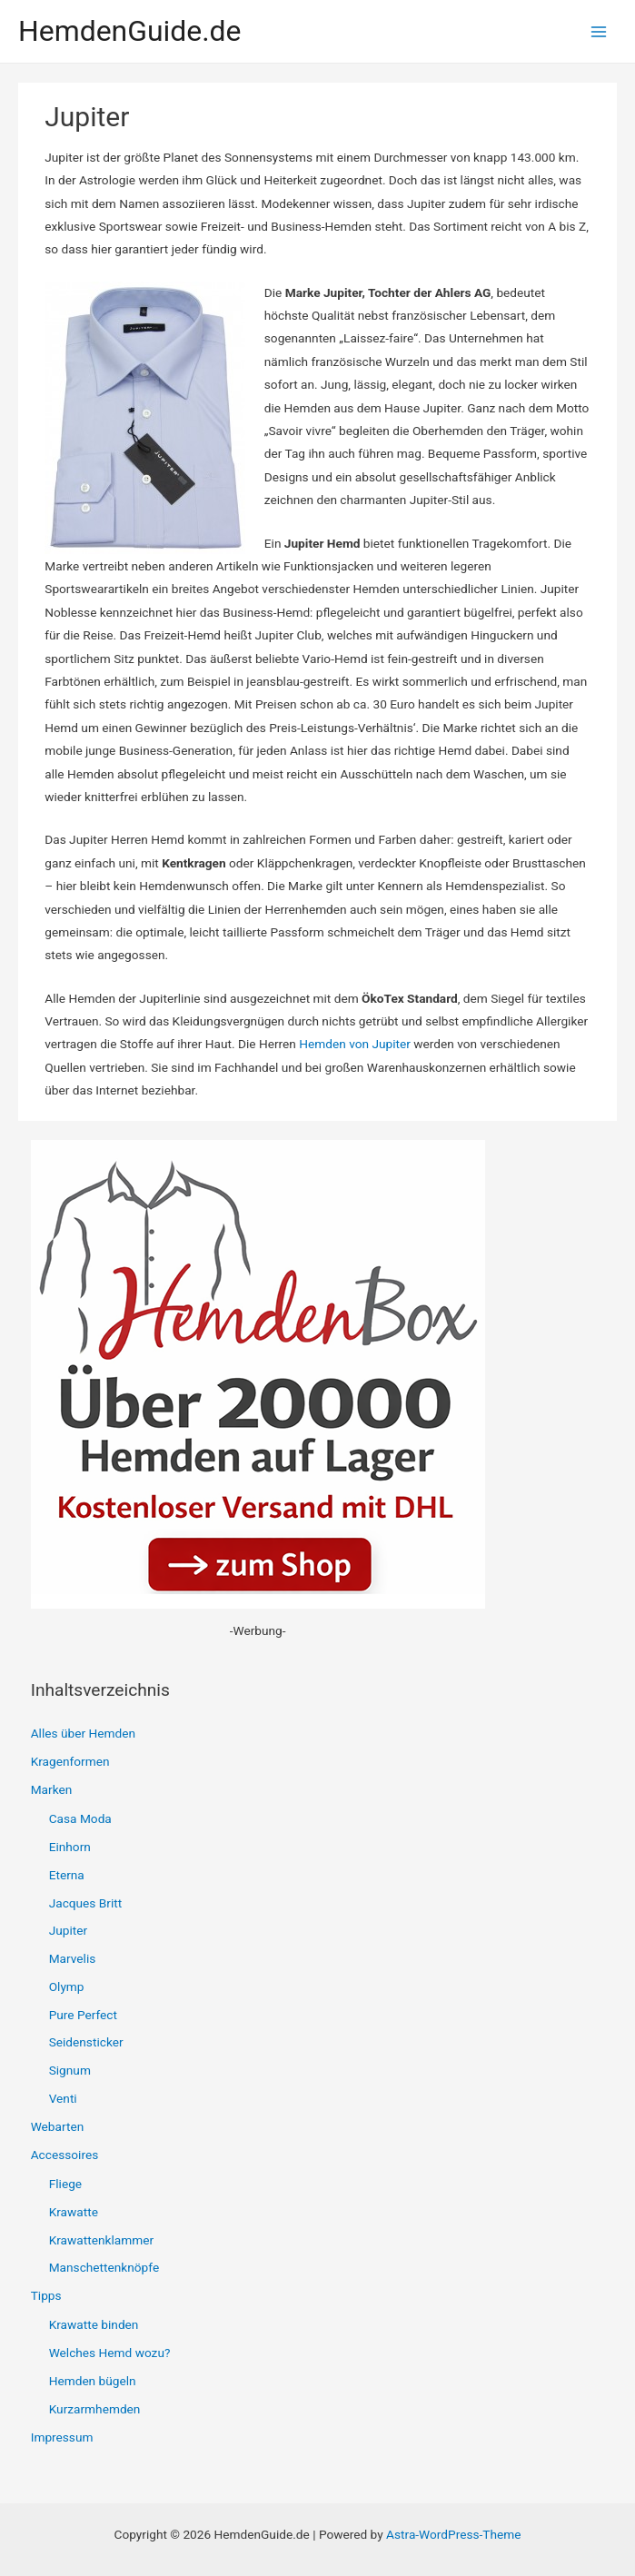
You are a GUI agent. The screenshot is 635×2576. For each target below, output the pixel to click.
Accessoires (65, 2154)
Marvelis (72, 1958)
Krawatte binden (94, 2324)
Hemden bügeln (92, 2380)
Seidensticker (86, 2042)
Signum (70, 2070)
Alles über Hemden (83, 1733)
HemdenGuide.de (130, 31)
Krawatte (73, 2211)
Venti (63, 2098)
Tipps (46, 2295)
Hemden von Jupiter (355, 1043)
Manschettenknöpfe (104, 2267)
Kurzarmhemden (95, 2409)
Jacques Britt (86, 1903)
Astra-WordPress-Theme (453, 2534)
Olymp (66, 1986)
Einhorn (70, 1846)
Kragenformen (70, 1761)
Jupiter (68, 1930)
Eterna (66, 1875)
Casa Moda (80, 1818)
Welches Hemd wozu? (110, 2352)
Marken (52, 1789)
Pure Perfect (83, 2014)
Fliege (65, 2183)
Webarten (57, 2126)
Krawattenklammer (101, 2240)
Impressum (62, 2437)
